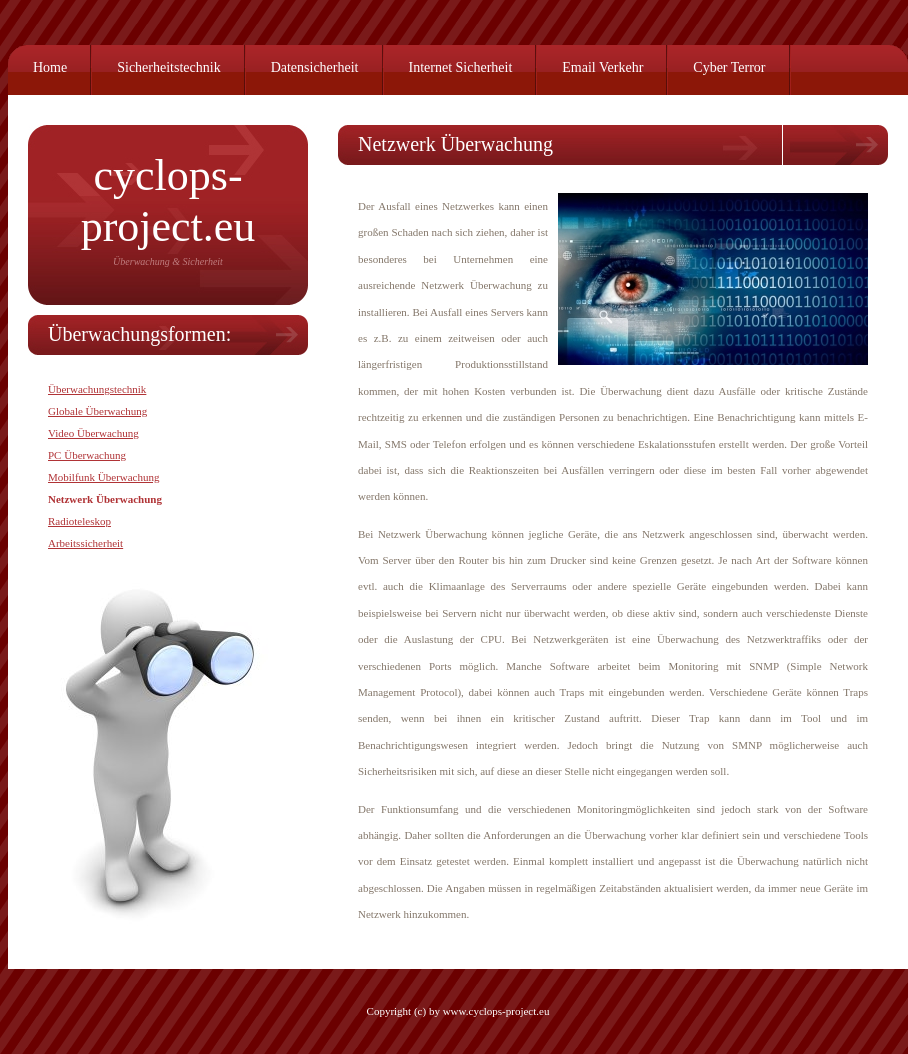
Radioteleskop (79, 521)
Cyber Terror (729, 67)
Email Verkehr (602, 67)
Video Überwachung (93, 433)
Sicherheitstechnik (168, 67)
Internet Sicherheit (461, 67)
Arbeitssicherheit (85, 543)
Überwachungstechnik (97, 389)
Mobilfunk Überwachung (104, 477)
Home (50, 67)
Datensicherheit (315, 67)
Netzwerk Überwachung (105, 499)
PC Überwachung (87, 455)
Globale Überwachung (97, 411)
